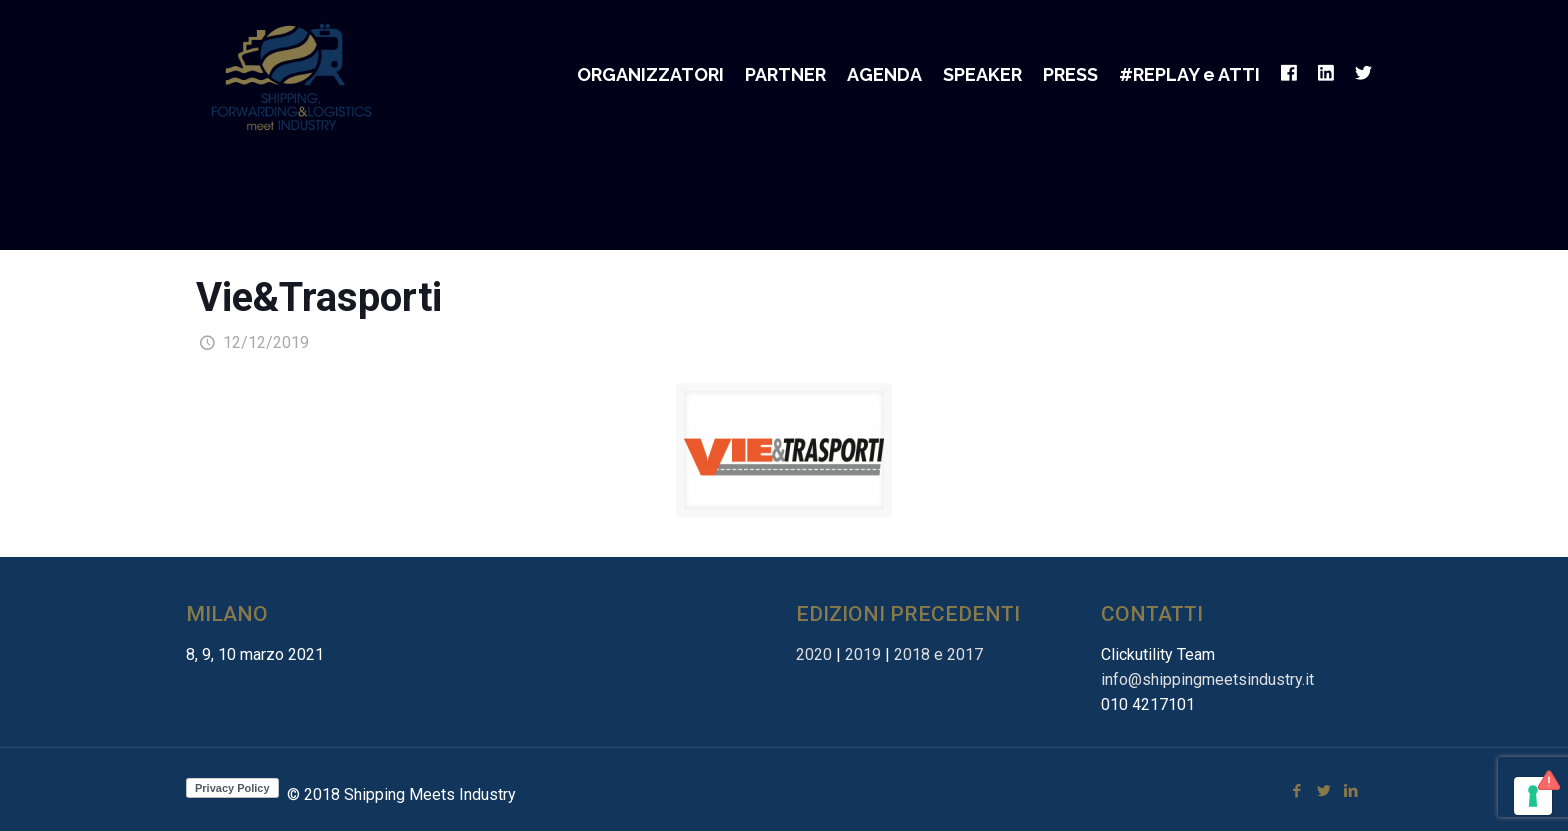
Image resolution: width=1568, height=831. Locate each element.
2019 (863, 654)
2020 (814, 654)
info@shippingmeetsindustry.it (1207, 679)
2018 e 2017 (938, 654)
